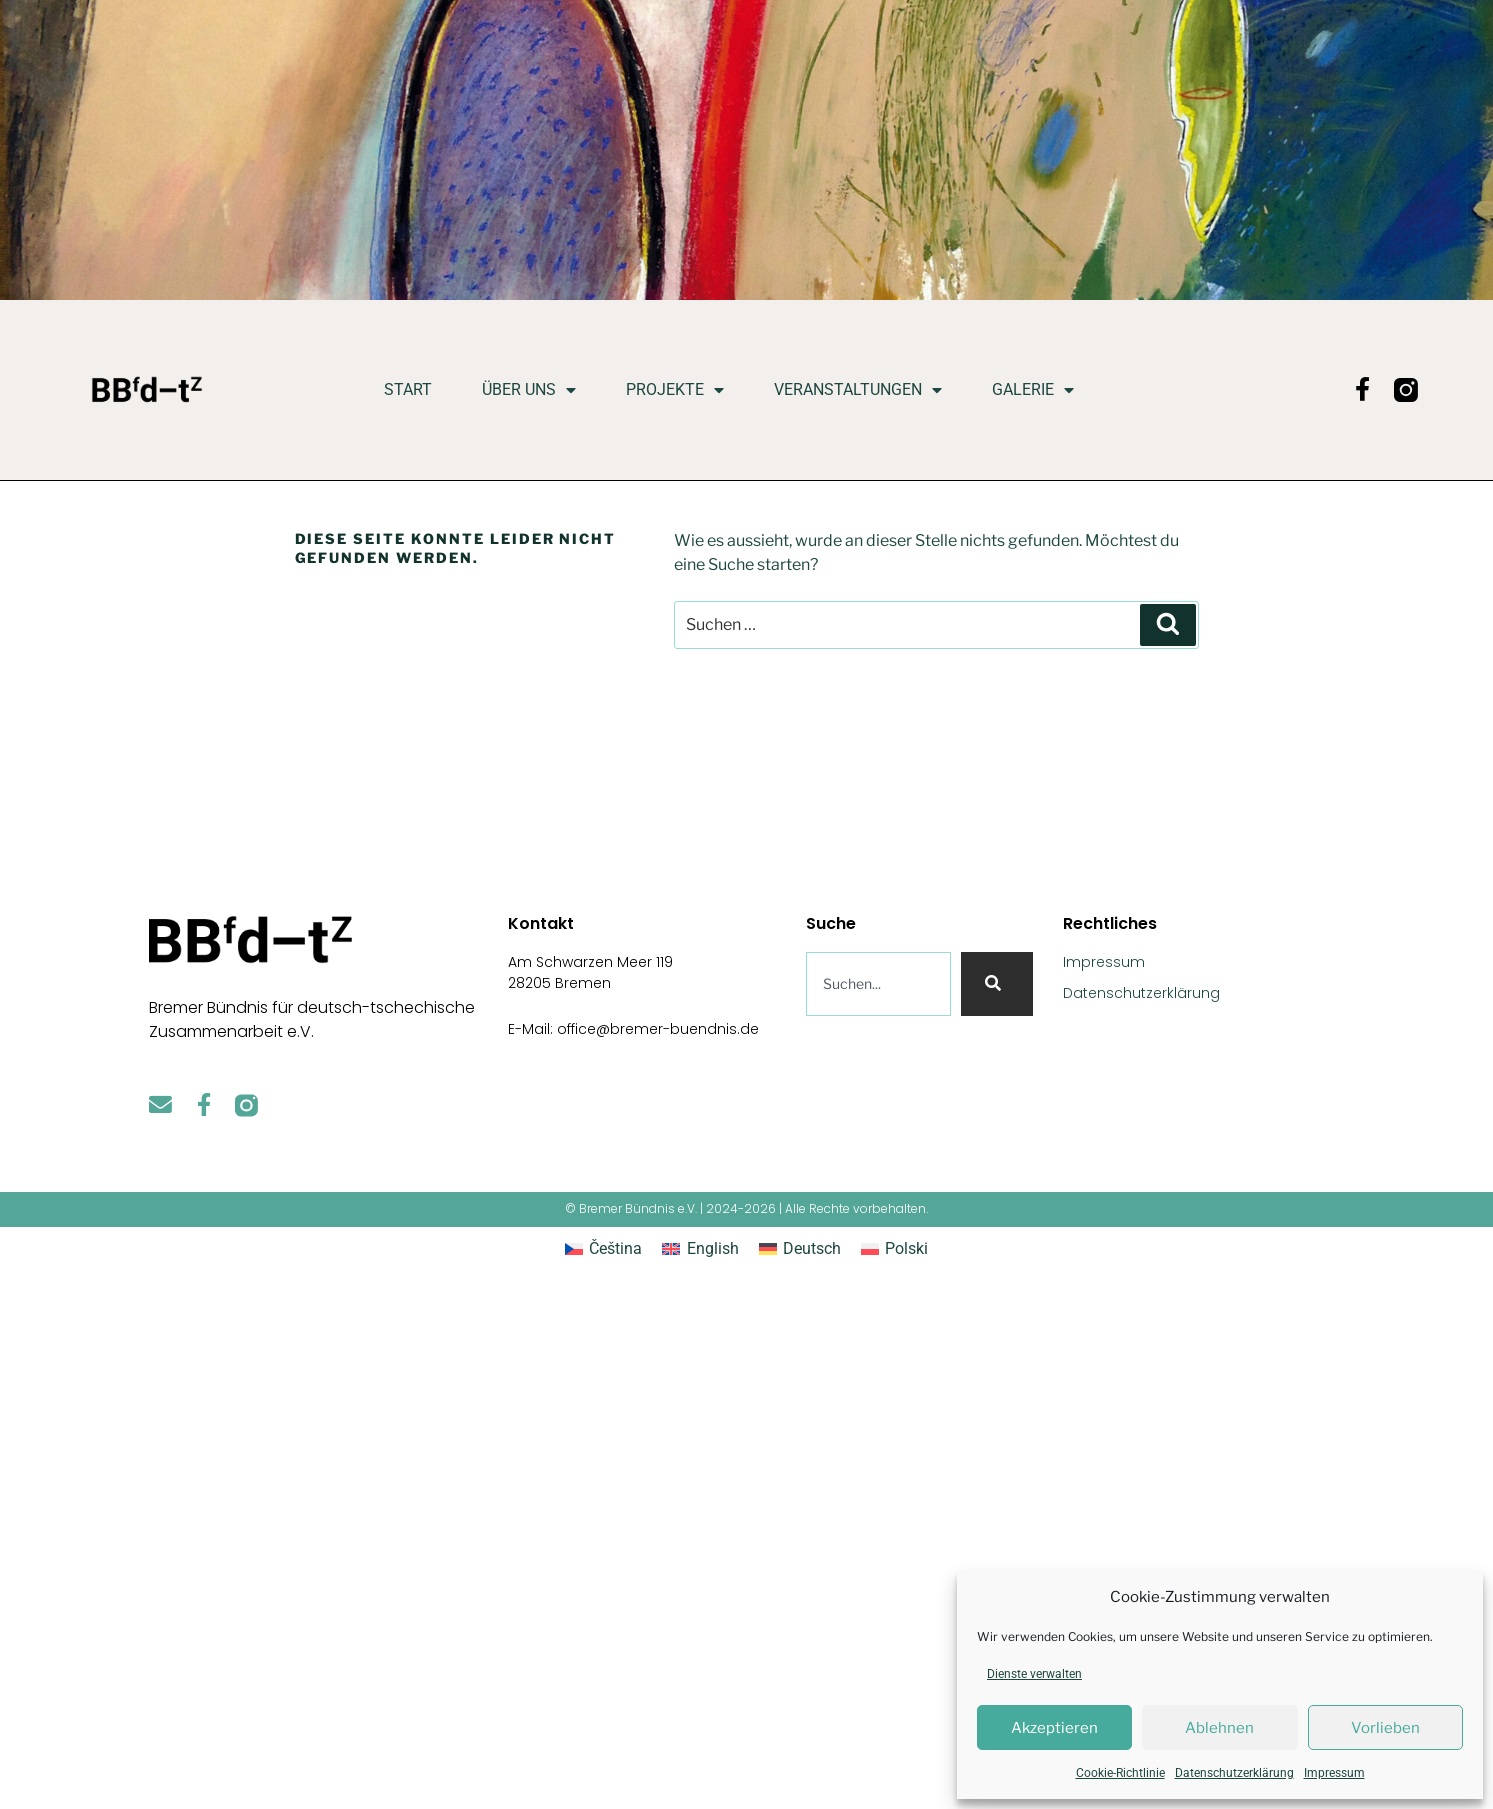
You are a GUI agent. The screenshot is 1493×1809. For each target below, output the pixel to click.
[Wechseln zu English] (700, 1249)
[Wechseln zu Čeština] (603, 1249)
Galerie (1033, 390)
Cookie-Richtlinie (1120, 1773)
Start (408, 389)
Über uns (529, 390)
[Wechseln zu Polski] (894, 1249)
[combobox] (878, 984)
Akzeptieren (1054, 1728)
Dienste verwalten (1034, 1674)
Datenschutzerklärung (1234, 1773)
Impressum (1334, 1773)
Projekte (675, 390)
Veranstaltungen (858, 390)
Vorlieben (1385, 1728)
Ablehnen (1219, 1728)
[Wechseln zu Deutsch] (800, 1249)
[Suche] (997, 984)
